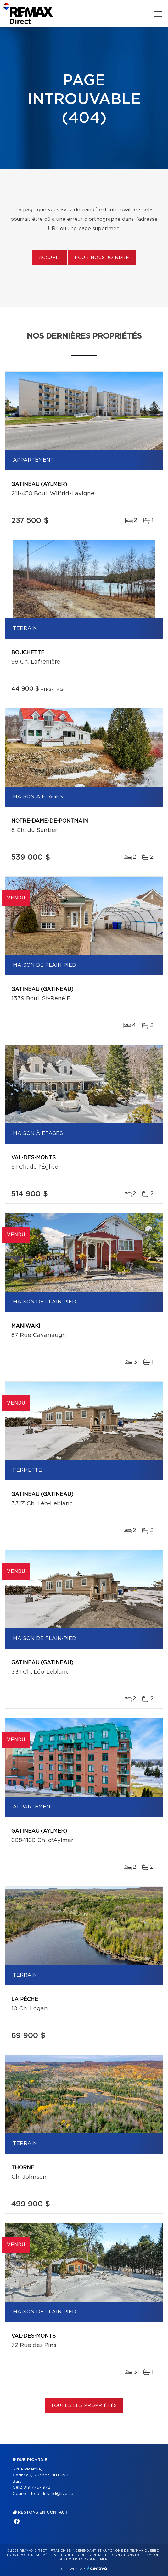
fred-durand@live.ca (52, 2494)
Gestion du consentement (84, 2559)
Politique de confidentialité (81, 2555)
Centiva (97, 2568)
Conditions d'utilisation (136, 2555)
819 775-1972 (36, 2488)
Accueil (49, 258)
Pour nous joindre (102, 258)
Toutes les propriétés (84, 2406)
